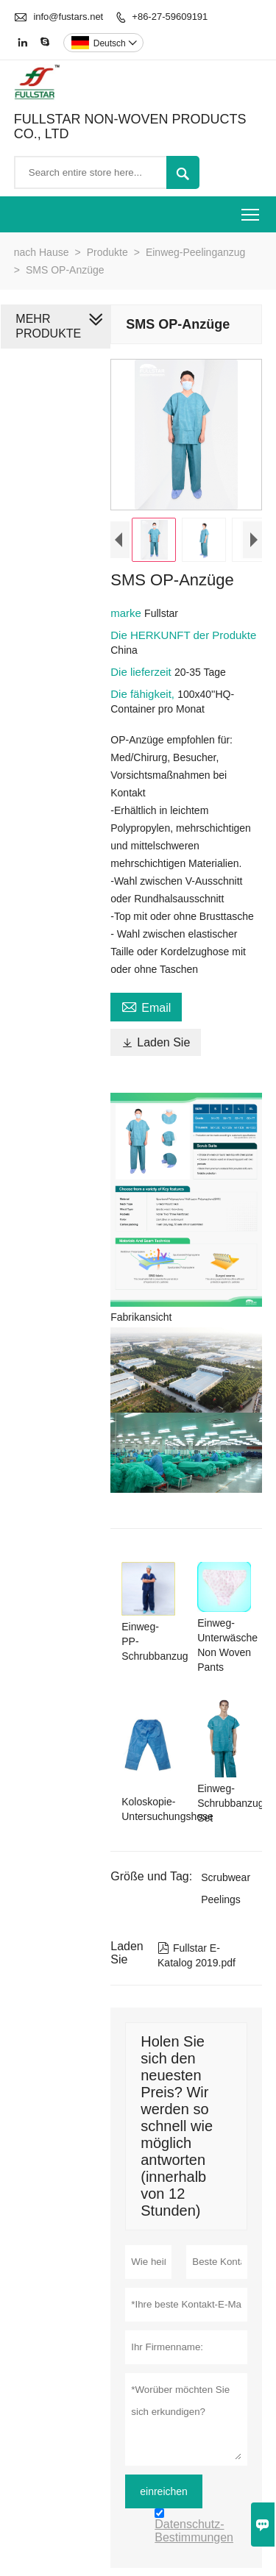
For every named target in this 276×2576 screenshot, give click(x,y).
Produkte (107, 252)
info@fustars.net (68, 16)
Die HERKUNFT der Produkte (183, 635)
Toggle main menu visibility (251, 210)
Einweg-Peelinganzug (195, 252)
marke (127, 613)
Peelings (221, 1899)
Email (146, 1006)
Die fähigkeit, (143, 694)
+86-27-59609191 (170, 16)
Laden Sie (155, 1042)
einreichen (164, 2491)
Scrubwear (225, 1877)
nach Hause (41, 252)
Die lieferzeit (142, 672)
